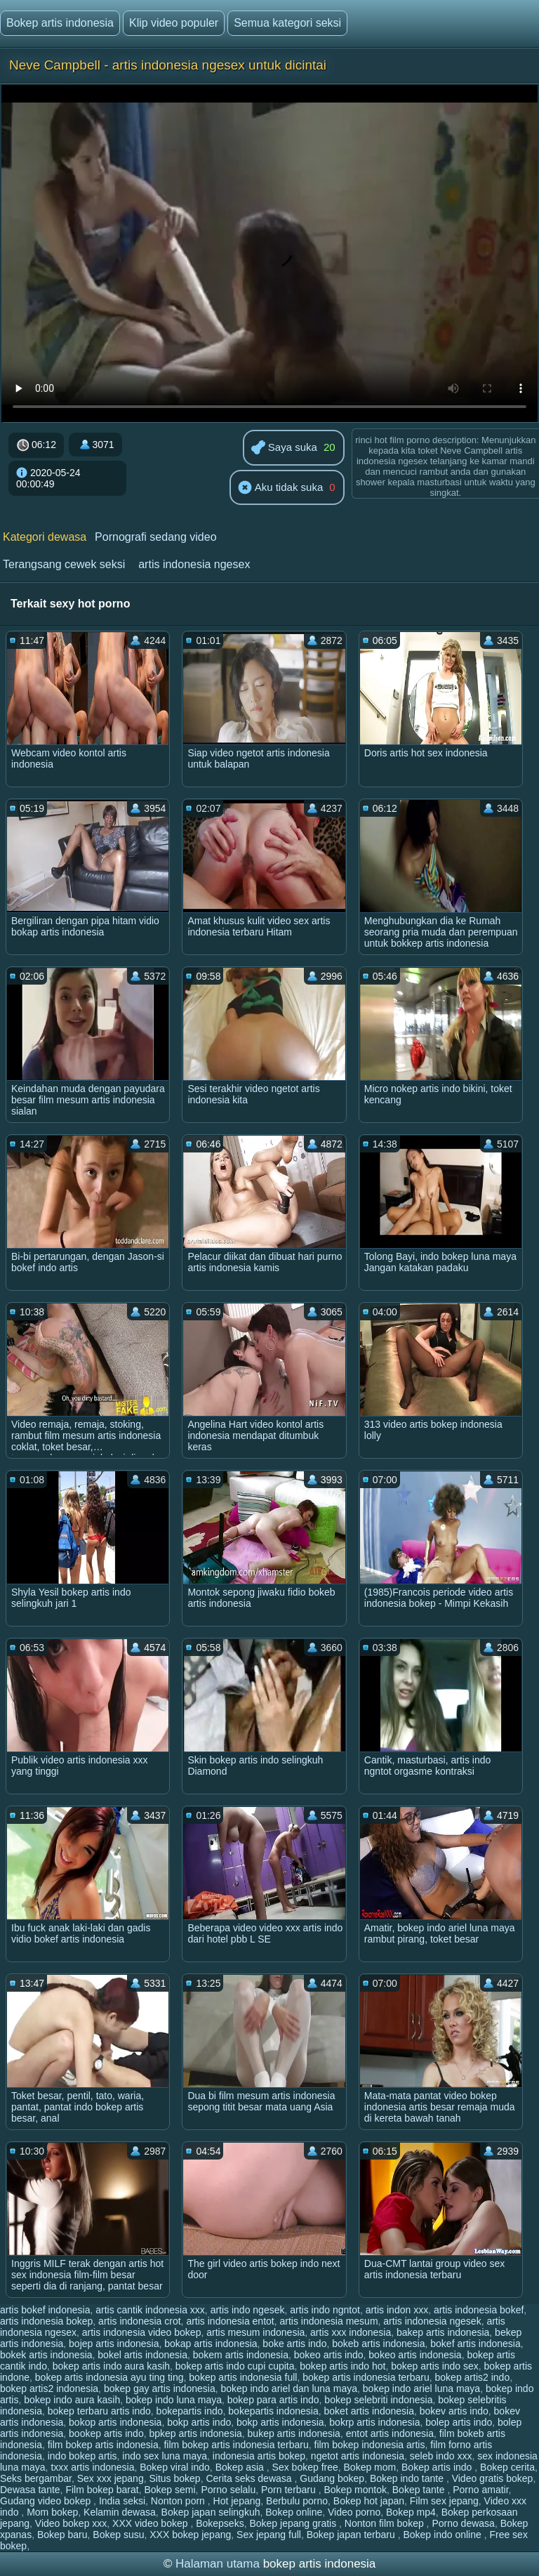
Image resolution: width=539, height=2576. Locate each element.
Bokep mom (370, 2467)
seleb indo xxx (441, 2456)
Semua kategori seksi (287, 23)
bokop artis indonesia (115, 2422)
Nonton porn (179, 2500)
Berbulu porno (297, 2500)
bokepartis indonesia (273, 2411)
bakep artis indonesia (443, 2332)
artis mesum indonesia (255, 2332)
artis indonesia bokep (46, 2321)
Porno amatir (480, 2489)
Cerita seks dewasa (250, 2478)
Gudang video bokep (46, 2500)
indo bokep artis (82, 2456)
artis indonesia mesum (328, 2321)
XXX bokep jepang (190, 2534)
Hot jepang (237, 2500)
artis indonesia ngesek (432, 2321)
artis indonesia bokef (479, 2309)
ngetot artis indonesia (357, 2456)
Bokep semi (169, 2489)
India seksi (122, 2500)
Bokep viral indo (175, 2467)
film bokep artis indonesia (103, 2444)
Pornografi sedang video (155, 537)
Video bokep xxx (71, 2523)
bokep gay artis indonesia (159, 2388)
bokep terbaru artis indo (99, 2411)
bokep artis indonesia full (243, 2377)
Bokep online (293, 2512)
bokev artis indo (454, 2411)
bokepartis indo (190, 2411)
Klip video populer (173, 23)
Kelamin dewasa (120, 2512)
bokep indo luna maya (174, 2399)
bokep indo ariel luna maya (421, 2388)
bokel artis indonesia (142, 2354)
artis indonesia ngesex (194, 564)
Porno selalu (228, 2489)
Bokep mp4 (411, 2512)
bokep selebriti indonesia (378, 2399)
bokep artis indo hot (342, 2366)
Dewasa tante (30, 2489)
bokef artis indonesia (475, 2343)
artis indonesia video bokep (141, 2332)
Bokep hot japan (368, 2500)
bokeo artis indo (329, 2354)
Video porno (354, 2512)
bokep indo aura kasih (72, 2399)
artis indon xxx (397, 2309)
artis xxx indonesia (350, 2332)
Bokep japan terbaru (352, 2534)
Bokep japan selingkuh (210, 2512)
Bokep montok (355, 2489)
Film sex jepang (444, 2500)
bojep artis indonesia (114, 2343)
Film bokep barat (101, 2489)
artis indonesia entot (230, 2321)
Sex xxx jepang (110, 2478)
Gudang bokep (332, 2478)
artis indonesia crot (139, 2321)
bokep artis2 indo (472, 2377)
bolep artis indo (458, 2422)
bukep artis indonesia (294, 2433)
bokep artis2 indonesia (49, 2388)
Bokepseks (220, 2523)
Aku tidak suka (280, 488)
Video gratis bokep (492, 2478)
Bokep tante (420, 2489)
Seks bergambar (36, 2478)
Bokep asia (241, 2467)
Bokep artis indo (437, 2467)
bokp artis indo (199, 2422)
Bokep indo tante (408, 2478)
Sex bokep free (305, 2467)
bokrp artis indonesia (374, 2422)
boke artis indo (294, 2343)
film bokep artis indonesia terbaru (236, 2444)
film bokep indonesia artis (369, 2444)
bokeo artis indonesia (414, 2354)
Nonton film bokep (386, 2523)
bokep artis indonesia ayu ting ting (109, 2377)
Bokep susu (118, 2534)
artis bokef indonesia (45, 2309)
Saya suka (284, 448)
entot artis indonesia (390, 2433)
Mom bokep (52, 2512)
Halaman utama (217, 2563)
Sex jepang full (269, 2534)
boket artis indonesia (369, 2411)
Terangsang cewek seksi (64, 564)
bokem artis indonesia (240, 2354)
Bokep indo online (443, 2534)
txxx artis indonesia (92, 2467)
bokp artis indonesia (280, 2422)
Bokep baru (62, 2534)
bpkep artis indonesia (195, 2433)
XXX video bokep (151, 2523)
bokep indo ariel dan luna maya (288, 2388)
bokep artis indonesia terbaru (366, 2377)
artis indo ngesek (248, 2309)
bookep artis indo (106, 2433)
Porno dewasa (463, 2523)
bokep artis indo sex (435, 2366)
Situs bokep (174, 2478)
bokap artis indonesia (210, 2343)
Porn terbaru (290, 2489)
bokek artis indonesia (46, 2354)
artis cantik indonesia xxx (150, 2309)
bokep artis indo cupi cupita (235, 2366)
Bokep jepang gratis (294, 2523)
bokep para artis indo (273, 2399)
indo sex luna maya (164, 2456)
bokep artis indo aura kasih (111, 2366)
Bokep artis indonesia (60, 23)
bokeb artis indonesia (378, 2343)
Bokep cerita (507, 2467)
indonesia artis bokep (259, 2456)
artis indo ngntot (325, 2309)
